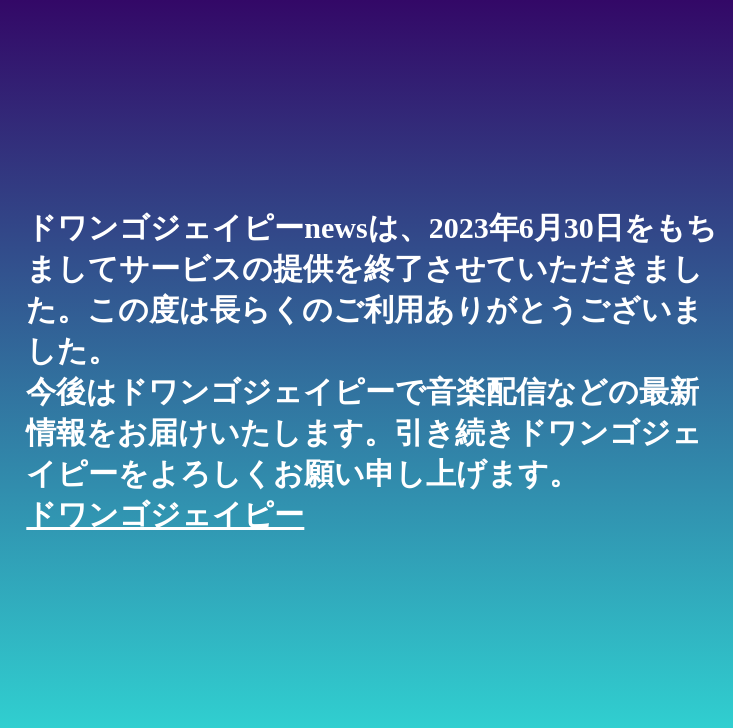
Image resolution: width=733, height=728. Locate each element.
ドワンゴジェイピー (165, 514)
